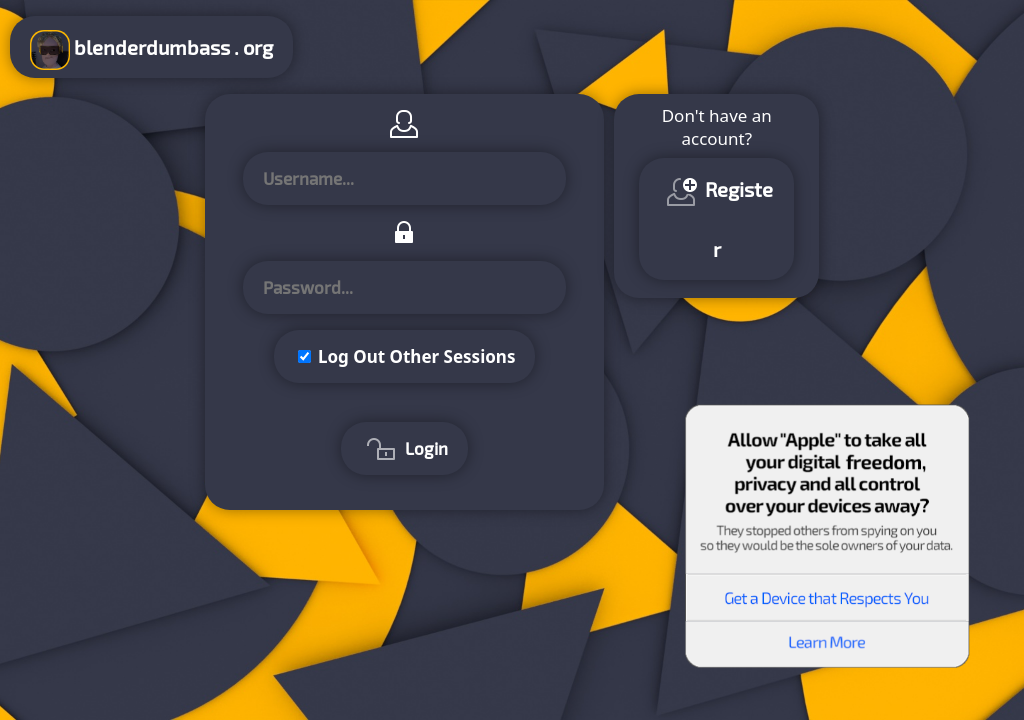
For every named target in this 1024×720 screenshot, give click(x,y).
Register (717, 216)
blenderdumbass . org (151, 50)
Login (404, 451)
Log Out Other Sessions (417, 356)
